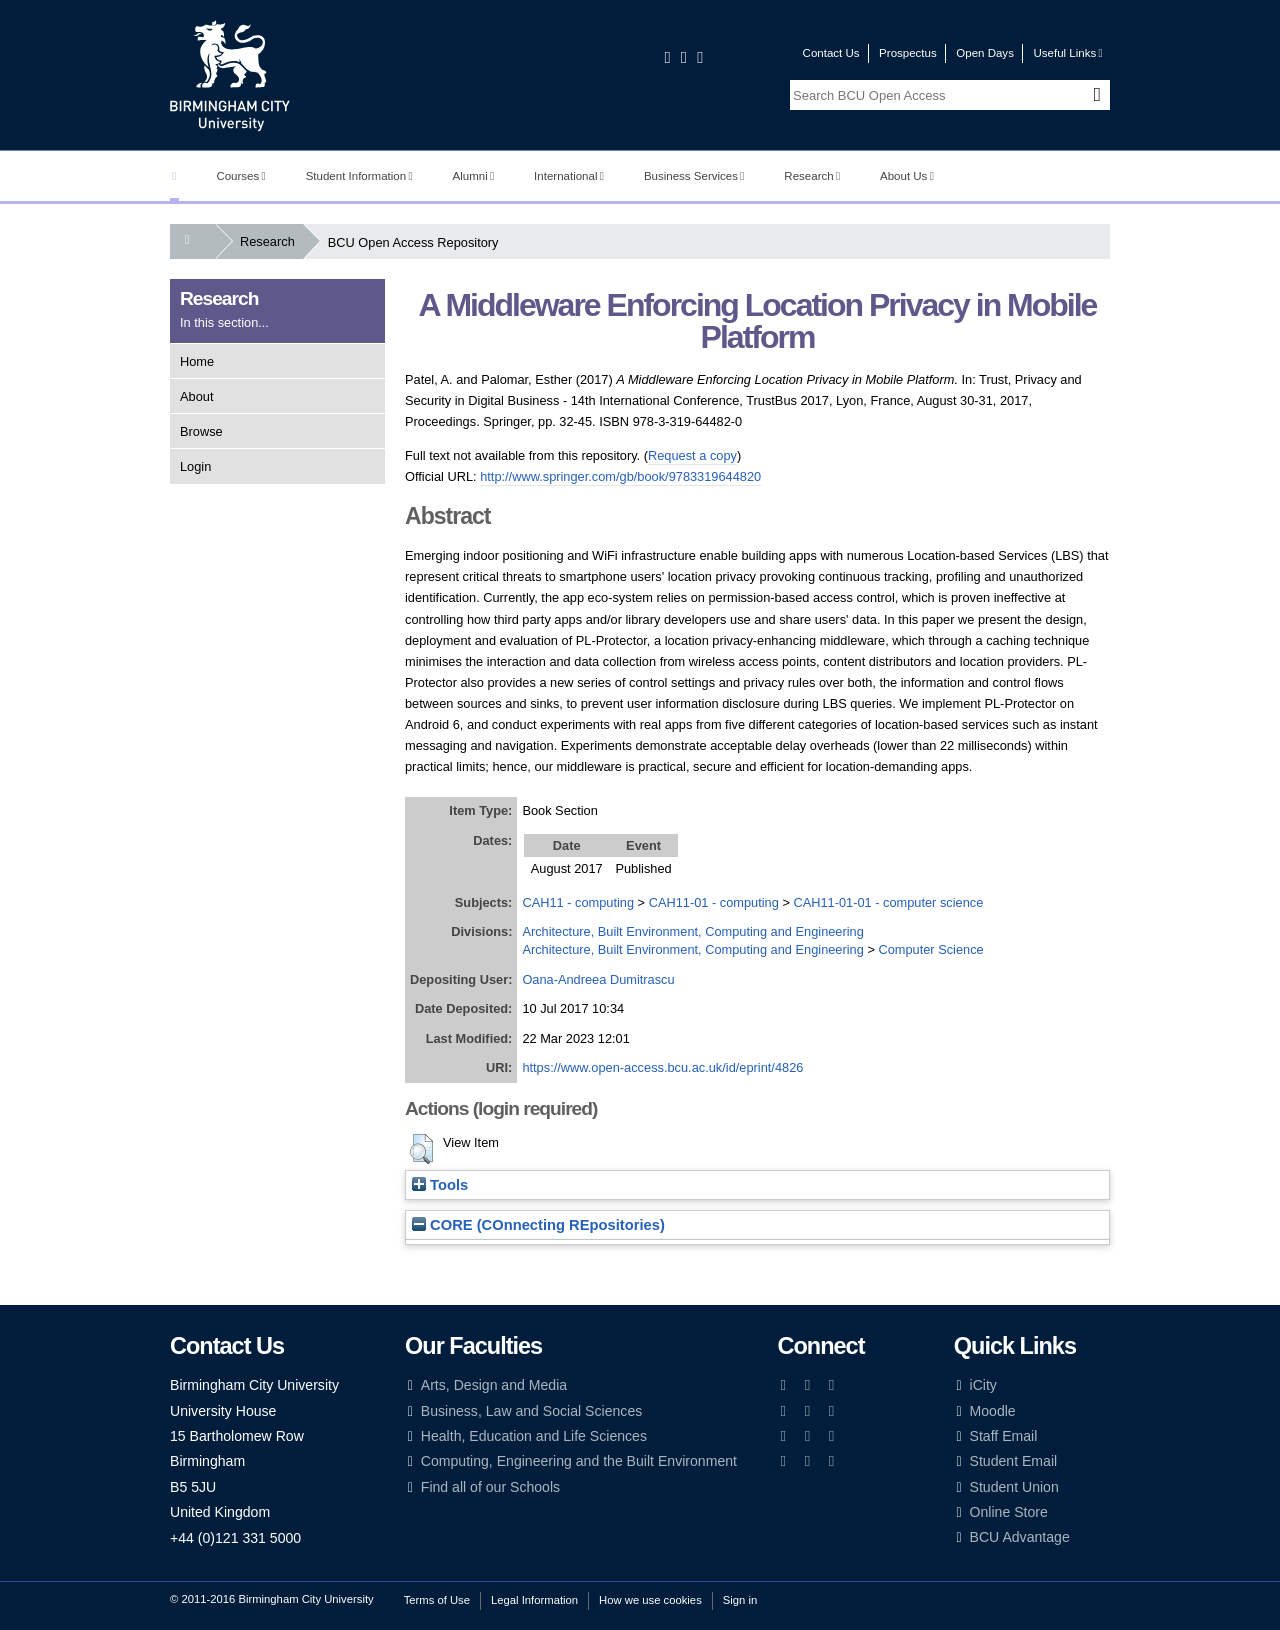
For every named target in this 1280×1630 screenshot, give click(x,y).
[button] (421, 1149)
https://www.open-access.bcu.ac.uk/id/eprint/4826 (662, 1067)
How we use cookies (650, 1600)
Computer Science (930, 949)
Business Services (694, 176)
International (569, 176)
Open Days (985, 53)
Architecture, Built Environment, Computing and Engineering (692, 931)
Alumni (474, 176)
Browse (201, 431)
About (196, 396)
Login (195, 466)
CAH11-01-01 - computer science (888, 902)
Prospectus (908, 53)
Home (197, 361)
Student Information (359, 176)
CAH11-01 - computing (714, 902)
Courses (240, 176)
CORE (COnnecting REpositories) (538, 1225)
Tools (440, 1185)
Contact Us (831, 53)
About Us (907, 176)
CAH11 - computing (578, 902)
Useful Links (1067, 53)
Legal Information (534, 1600)
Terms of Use (437, 1600)
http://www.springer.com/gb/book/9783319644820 (620, 476)
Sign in (740, 1600)
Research (812, 176)
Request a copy (692, 455)
